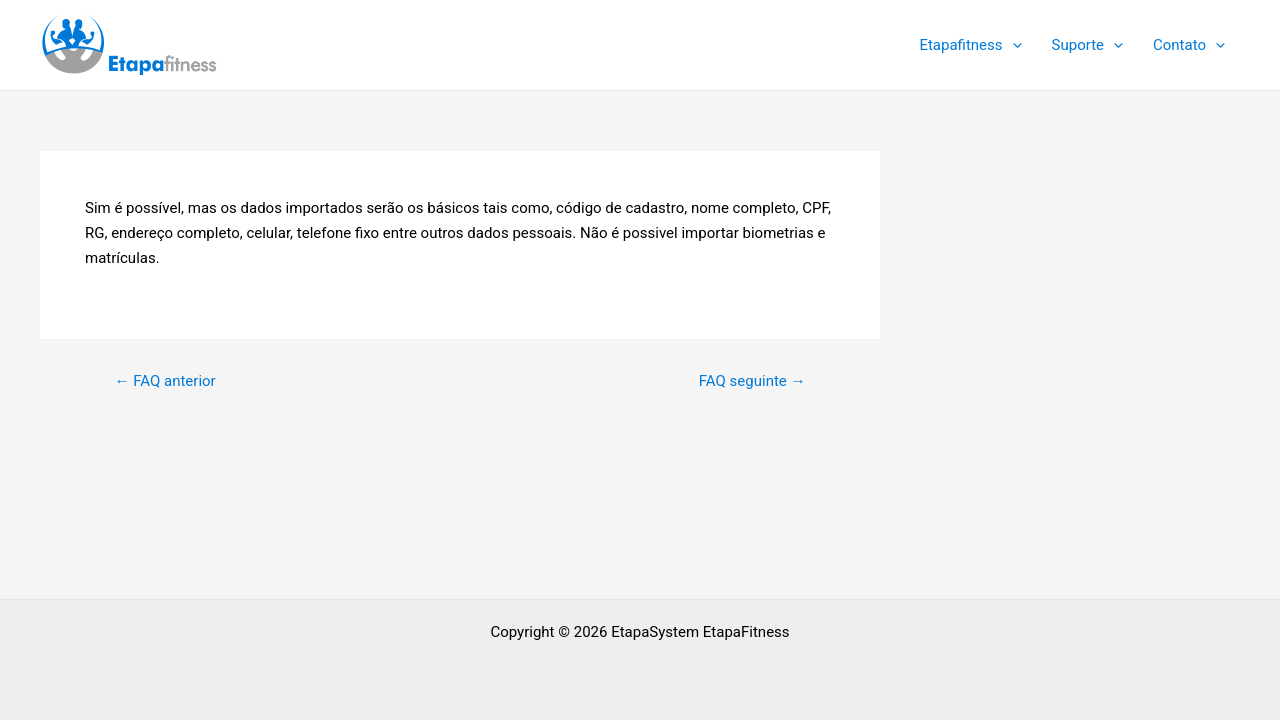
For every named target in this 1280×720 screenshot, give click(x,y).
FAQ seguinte (752, 381)
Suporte (1087, 45)
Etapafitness (970, 45)
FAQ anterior (164, 381)
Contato (1189, 45)
